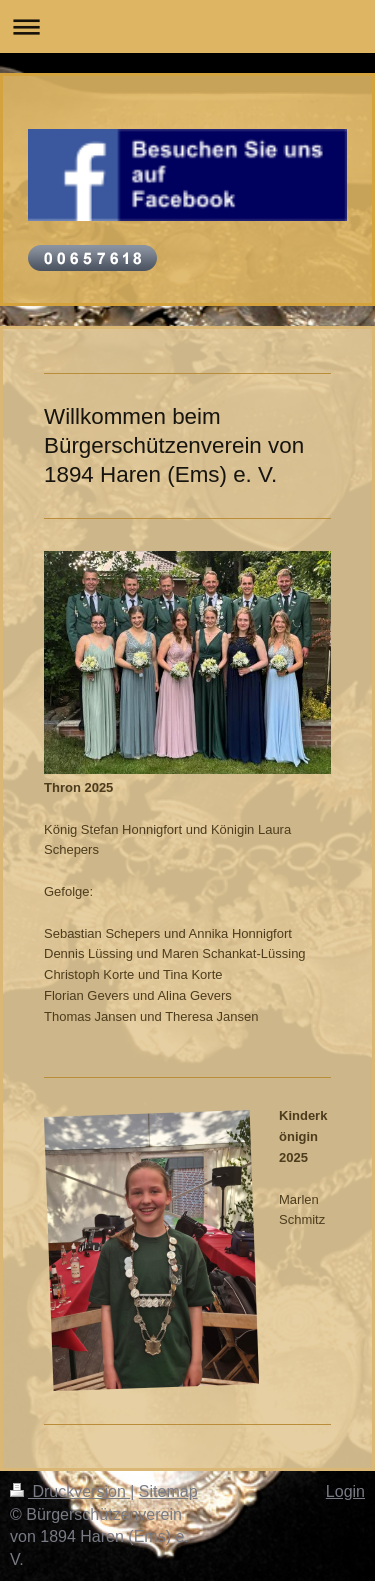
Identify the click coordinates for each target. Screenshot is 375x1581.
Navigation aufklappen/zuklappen (187, 26)
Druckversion (70, 1491)
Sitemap (168, 1491)
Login (345, 1491)
